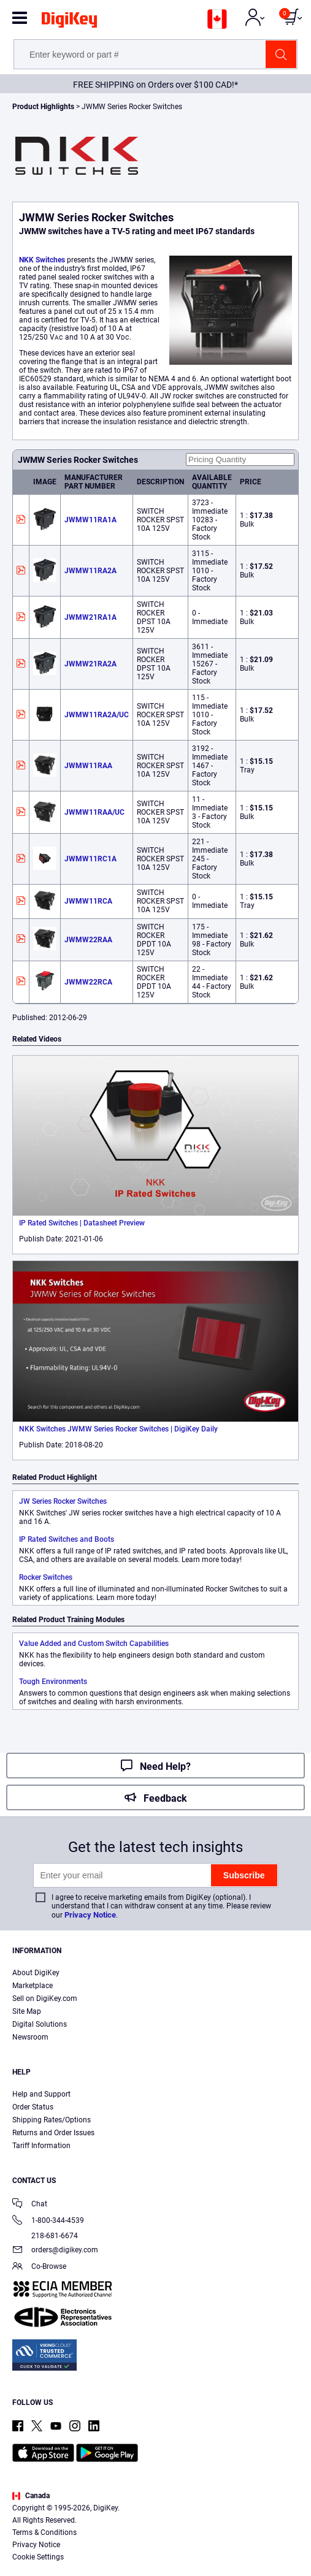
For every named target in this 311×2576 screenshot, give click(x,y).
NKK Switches (42, 260)
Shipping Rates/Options (51, 2120)
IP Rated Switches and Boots (66, 1539)
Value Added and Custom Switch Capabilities (94, 1643)
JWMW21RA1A (90, 617)
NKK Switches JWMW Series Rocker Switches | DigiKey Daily (118, 1429)
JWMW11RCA (88, 901)
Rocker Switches (45, 1577)
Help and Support (41, 2094)
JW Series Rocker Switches (63, 1501)
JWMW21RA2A (90, 664)
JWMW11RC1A (90, 859)
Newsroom (30, 2037)
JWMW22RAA (88, 940)
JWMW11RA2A (90, 570)
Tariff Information (41, 2145)
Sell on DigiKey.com (44, 1998)
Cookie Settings (38, 2557)
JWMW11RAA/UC (94, 812)
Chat (29, 2205)
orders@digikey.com (55, 2251)
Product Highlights (43, 106)
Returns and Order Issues (53, 2132)
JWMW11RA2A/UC (96, 715)
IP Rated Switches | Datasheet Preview (82, 1223)
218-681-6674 (45, 2235)
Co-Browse (39, 2267)
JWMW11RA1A (90, 520)
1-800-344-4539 (48, 2221)
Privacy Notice (90, 1914)
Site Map (26, 2011)
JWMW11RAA (88, 765)
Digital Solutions (39, 2024)
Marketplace (32, 1985)
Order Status (32, 2107)
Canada (31, 2495)
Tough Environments (53, 1681)
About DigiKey (36, 1972)
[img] (69, 22)
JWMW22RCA (88, 982)
